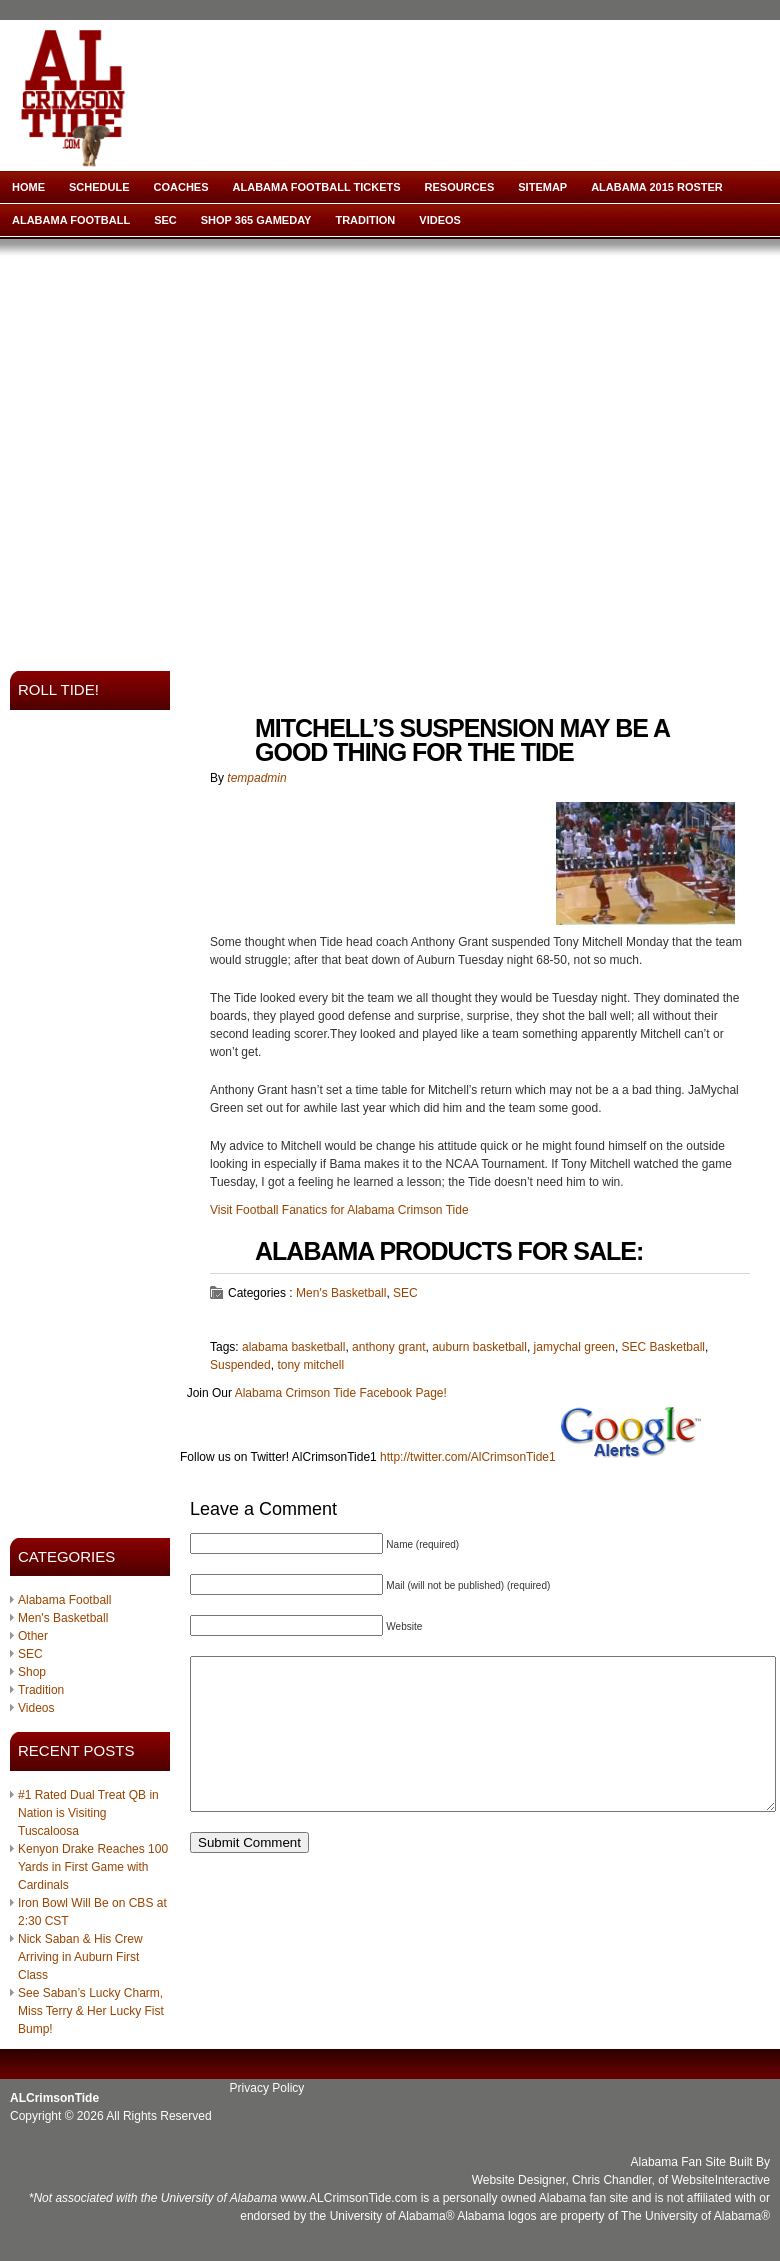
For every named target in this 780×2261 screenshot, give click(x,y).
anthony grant (388, 1347)
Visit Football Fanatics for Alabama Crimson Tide (339, 1210)
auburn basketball (479, 1347)
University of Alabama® (392, 2216)
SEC (165, 220)
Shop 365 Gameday (256, 220)
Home (28, 187)
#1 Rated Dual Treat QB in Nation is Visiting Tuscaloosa (88, 1813)
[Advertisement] (187, 448)
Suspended (240, 1365)
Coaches (181, 187)
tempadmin (256, 778)
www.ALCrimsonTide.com (348, 2198)
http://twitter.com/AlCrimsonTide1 (468, 1457)
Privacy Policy (267, 2088)
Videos (440, 220)
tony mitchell (310, 1365)
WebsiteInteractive (721, 2180)
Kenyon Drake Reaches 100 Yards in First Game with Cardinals (93, 1867)
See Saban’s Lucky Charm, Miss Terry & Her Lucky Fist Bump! (91, 2011)
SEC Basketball (663, 1347)
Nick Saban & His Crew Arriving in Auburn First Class (80, 1957)
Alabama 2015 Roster (657, 187)
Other (33, 1636)
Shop (32, 1672)
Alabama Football (71, 220)
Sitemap (542, 187)
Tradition (365, 220)
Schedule (99, 187)
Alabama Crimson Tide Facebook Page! (341, 1393)
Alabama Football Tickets (317, 187)
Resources (460, 187)
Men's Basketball (63, 1618)
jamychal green (574, 1347)
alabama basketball (293, 1347)
